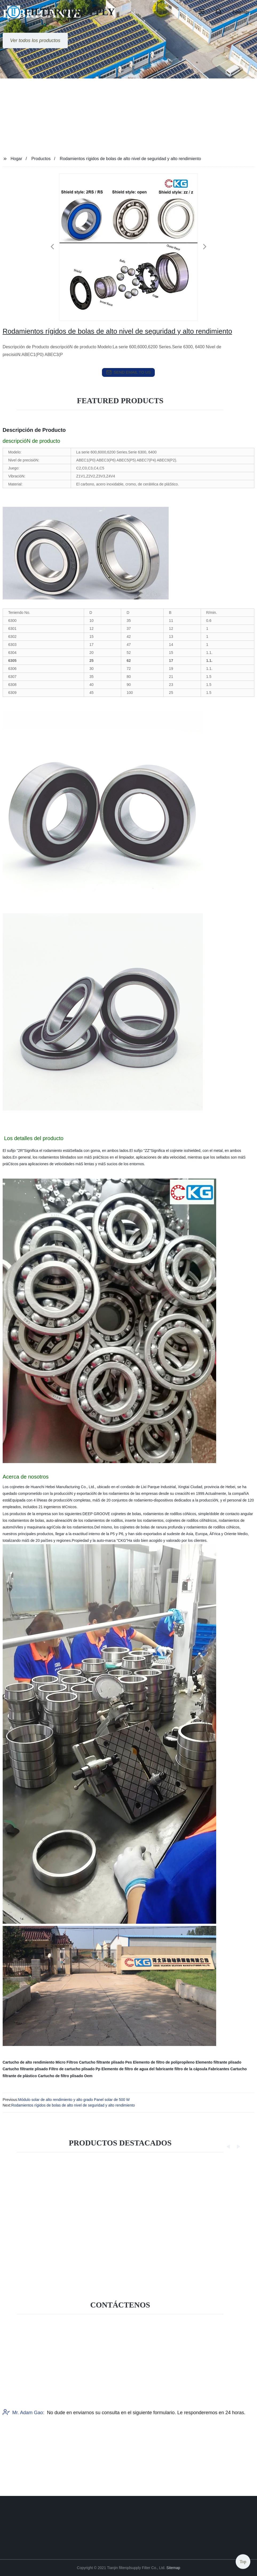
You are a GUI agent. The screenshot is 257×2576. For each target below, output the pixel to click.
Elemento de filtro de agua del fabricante (137, 2069)
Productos (40, 158)
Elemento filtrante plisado (218, 2062)
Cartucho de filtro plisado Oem (65, 2076)
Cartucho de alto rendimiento (28, 2062)
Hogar (16, 158)
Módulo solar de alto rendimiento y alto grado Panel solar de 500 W (74, 2099)
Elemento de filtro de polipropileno (164, 2062)
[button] (202, 12)
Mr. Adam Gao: (23, 2456)
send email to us (128, 372)
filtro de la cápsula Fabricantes (202, 2069)
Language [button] (240, 12)
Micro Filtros (67, 2062)
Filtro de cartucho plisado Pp (74, 2069)
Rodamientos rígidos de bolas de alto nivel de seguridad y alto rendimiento (73, 2105)
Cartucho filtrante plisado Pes (105, 2062)
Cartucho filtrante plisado (25, 2069)
